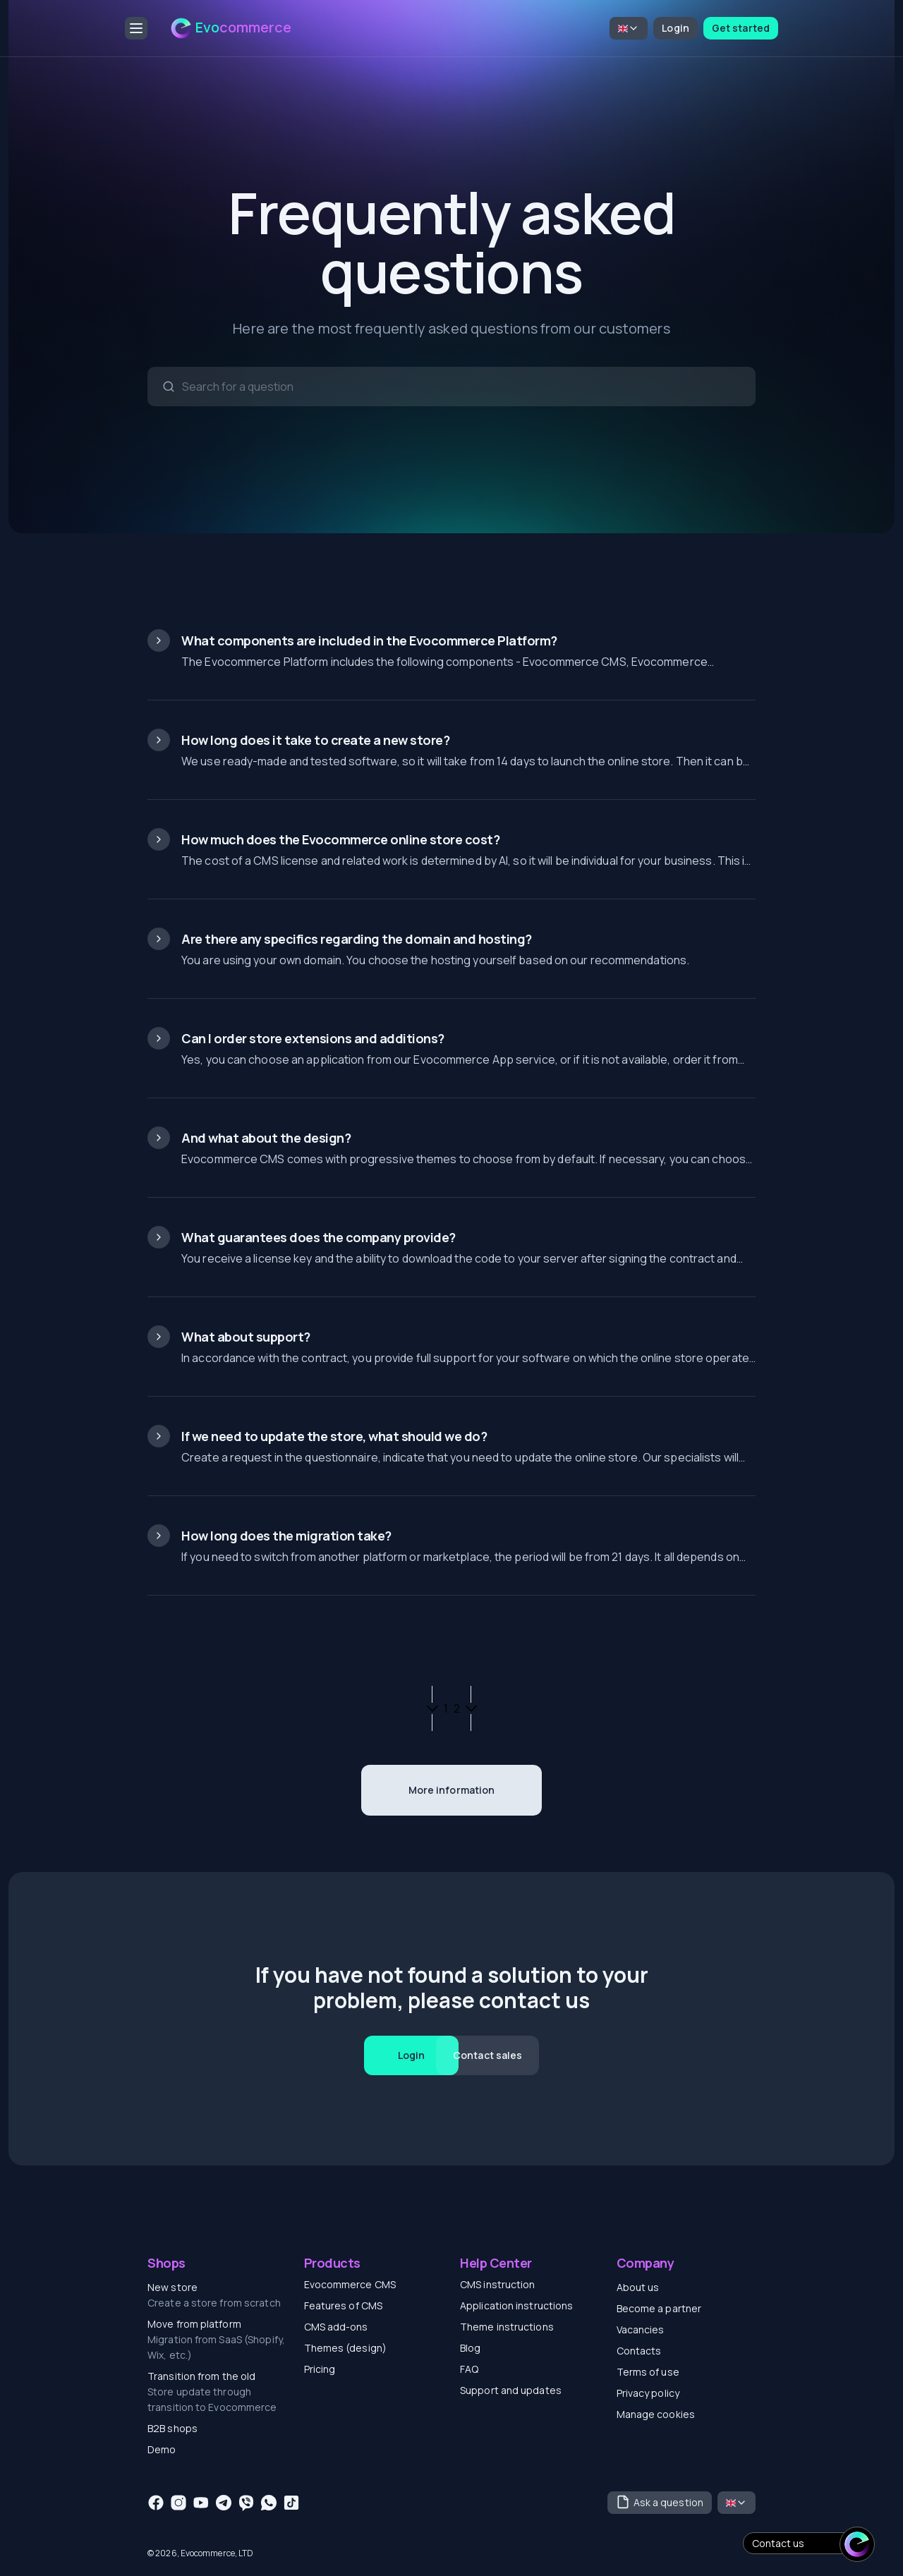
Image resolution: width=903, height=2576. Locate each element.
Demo (161, 2449)
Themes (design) (345, 2348)
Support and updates (511, 2390)
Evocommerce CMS (350, 2284)
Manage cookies (656, 2414)
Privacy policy (648, 2393)
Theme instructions (507, 2326)
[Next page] (471, 1708)
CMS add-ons (336, 2326)
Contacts (639, 2350)
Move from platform (194, 2324)
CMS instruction (497, 2284)
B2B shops (172, 2428)
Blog (470, 2348)
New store (172, 2287)
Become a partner (659, 2308)
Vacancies (641, 2329)
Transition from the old (201, 2376)
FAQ (469, 2369)
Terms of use (648, 2371)
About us (638, 2287)
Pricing (320, 2369)
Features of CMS (343, 2305)
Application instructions (516, 2305)
